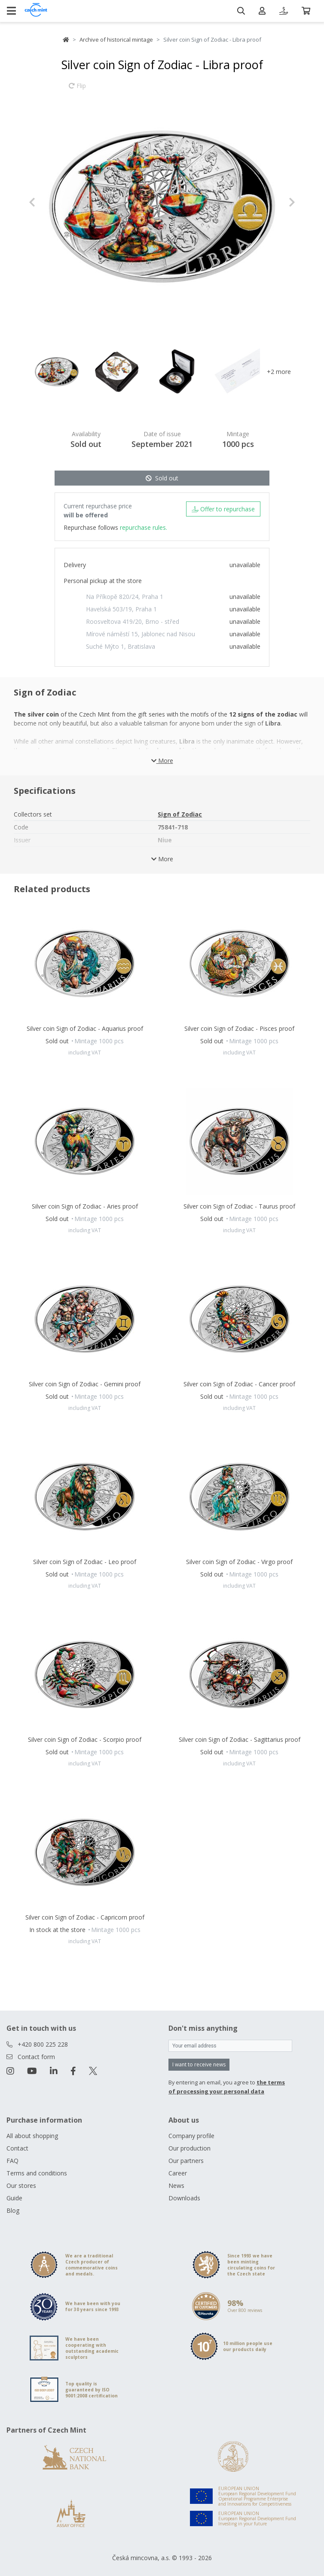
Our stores (21, 2185)
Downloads (184, 2198)
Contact (17, 2148)
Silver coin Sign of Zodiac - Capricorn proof (84, 1917)
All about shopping (32, 2136)
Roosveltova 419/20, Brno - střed (132, 621)
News (176, 2185)
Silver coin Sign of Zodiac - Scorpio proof (84, 1739)
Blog (12, 2210)
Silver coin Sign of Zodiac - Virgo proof (239, 1562)
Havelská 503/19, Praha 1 (121, 609)
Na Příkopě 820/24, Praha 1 (124, 596)
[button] (49, 202)
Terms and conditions (36, 2173)
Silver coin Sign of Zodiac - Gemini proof (85, 1384)
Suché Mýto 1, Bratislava (120, 646)
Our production (189, 2148)
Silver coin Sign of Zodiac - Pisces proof (239, 1028)
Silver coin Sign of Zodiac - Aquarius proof (85, 1028)
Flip (77, 90)
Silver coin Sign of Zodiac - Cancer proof (239, 1384)
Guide (14, 2198)
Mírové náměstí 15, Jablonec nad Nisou (140, 634)
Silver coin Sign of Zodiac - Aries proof (85, 1206)
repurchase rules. (143, 527)
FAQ (12, 2161)
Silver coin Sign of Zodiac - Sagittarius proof (239, 1739)
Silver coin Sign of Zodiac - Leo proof (84, 1562)
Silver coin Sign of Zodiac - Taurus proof (239, 1206)
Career (177, 2173)
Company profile (191, 2136)
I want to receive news (199, 2064)
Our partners (186, 2161)
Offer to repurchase (223, 509)
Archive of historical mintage (116, 39)
